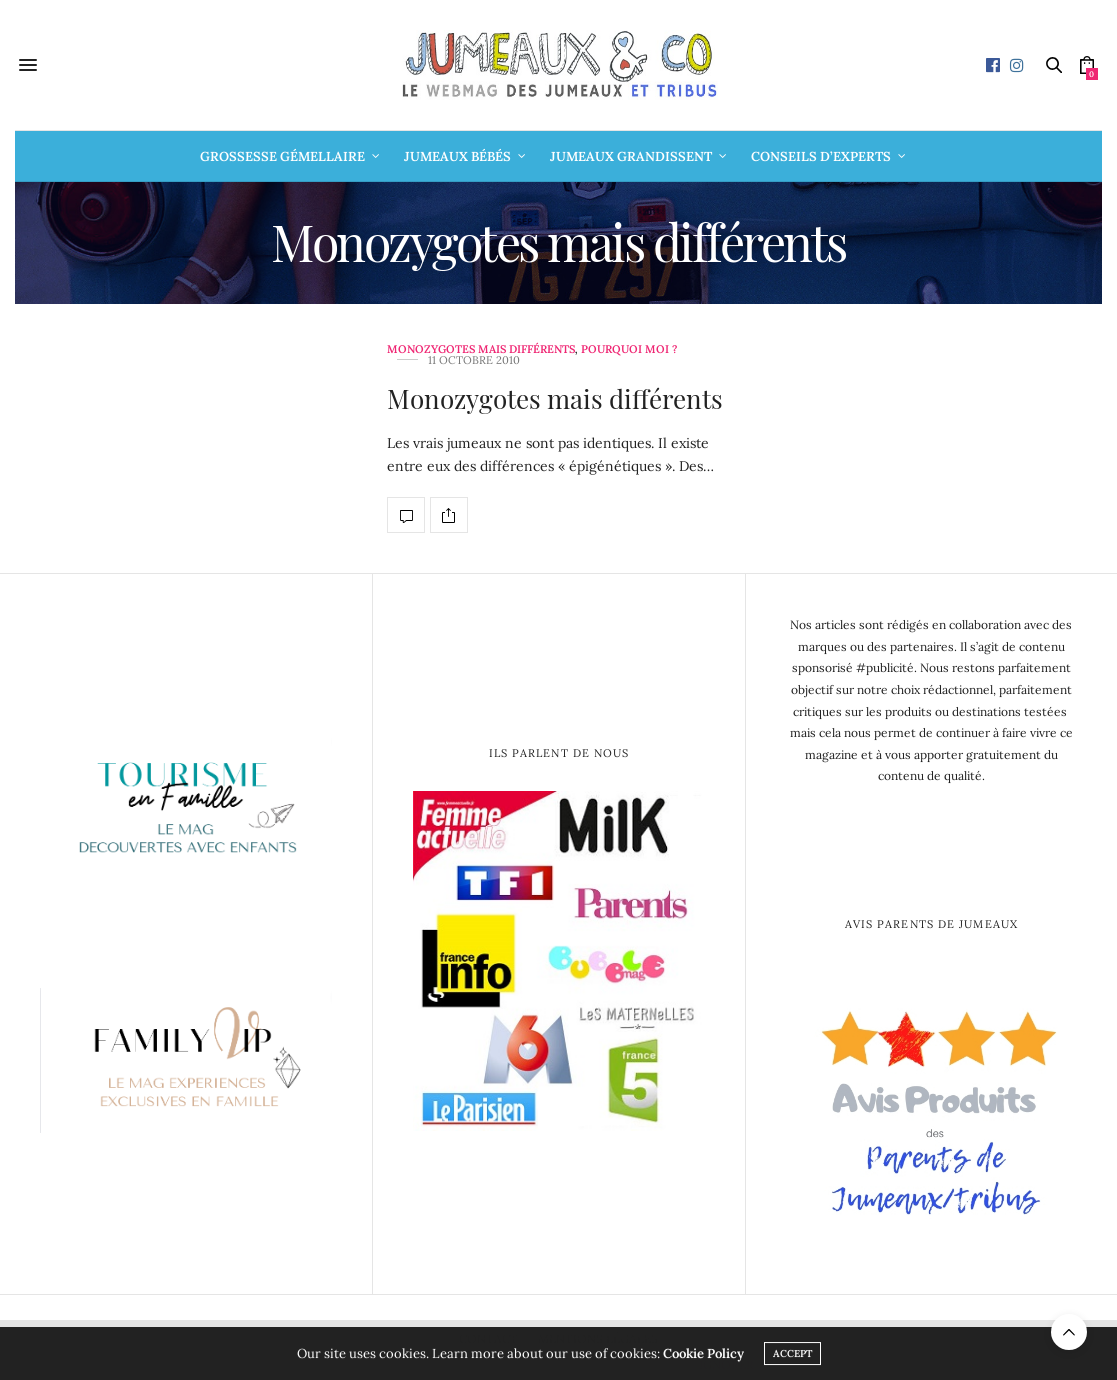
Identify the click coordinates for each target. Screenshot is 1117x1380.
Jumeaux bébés (457, 156)
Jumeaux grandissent (631, 156)
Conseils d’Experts (821, 156)
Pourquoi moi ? (629, 349)
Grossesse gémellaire (282, 156)
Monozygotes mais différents (481, 349)
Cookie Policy (703, 1353)
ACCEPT (792, 1353)
